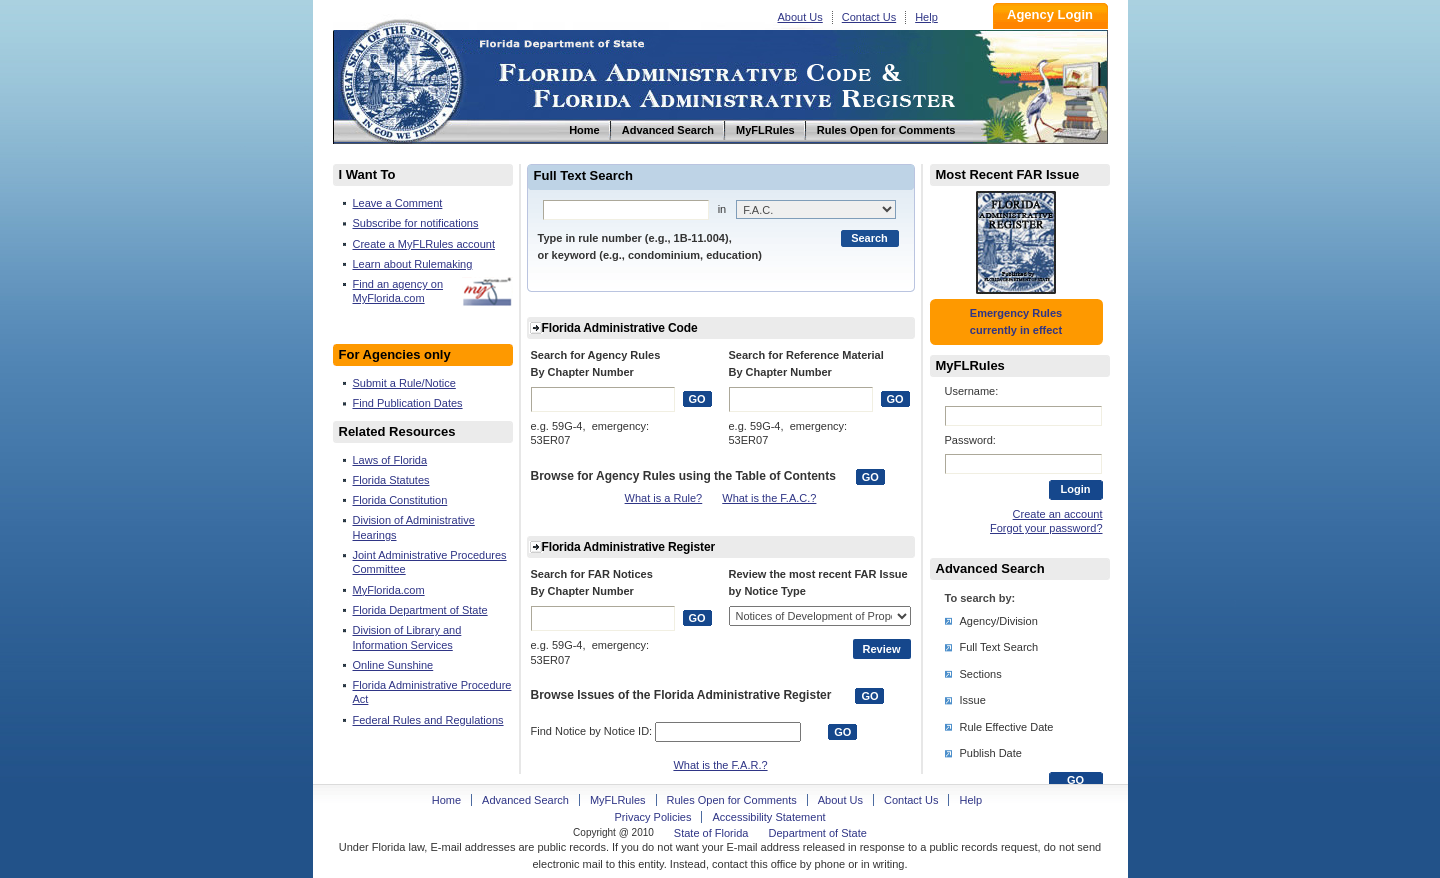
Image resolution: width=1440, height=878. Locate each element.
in (722, 209)
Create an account (1058, 514)
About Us (800, 17)
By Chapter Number (582, 372)
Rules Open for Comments (732, 800)
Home (401, 78)
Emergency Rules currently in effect (1016, 321)
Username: (972, 391)
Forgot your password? (1046, 528)
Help (926, 17)
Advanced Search (525, 800)
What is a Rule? (664, 498)
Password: (970, 440)
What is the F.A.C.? (769, 498)
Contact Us (869, 17)
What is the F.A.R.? (720, 765)
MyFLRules (618, 800)
